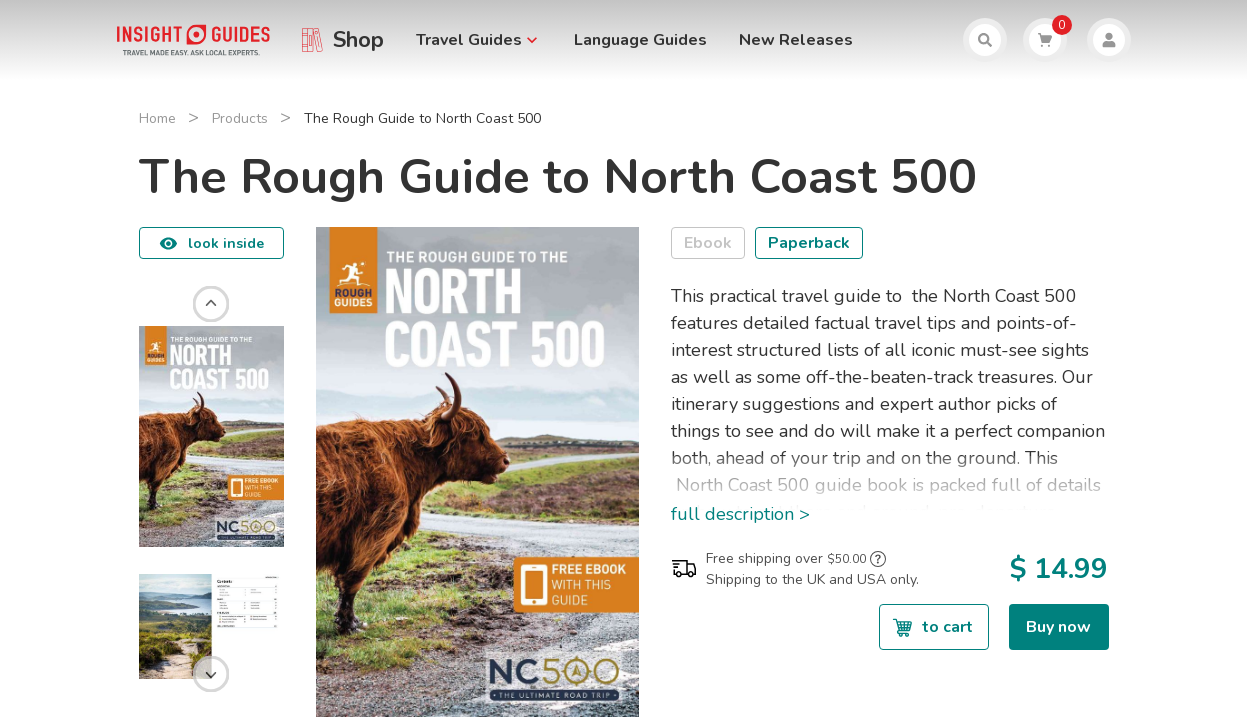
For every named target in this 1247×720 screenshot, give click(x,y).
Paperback (809, 243)
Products (240, 118)
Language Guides (640, 40)
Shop (358, 40)
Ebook (708, 243)
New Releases (796, 40)
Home (157, 118)
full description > (740, 514)
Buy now (1058, 627)
